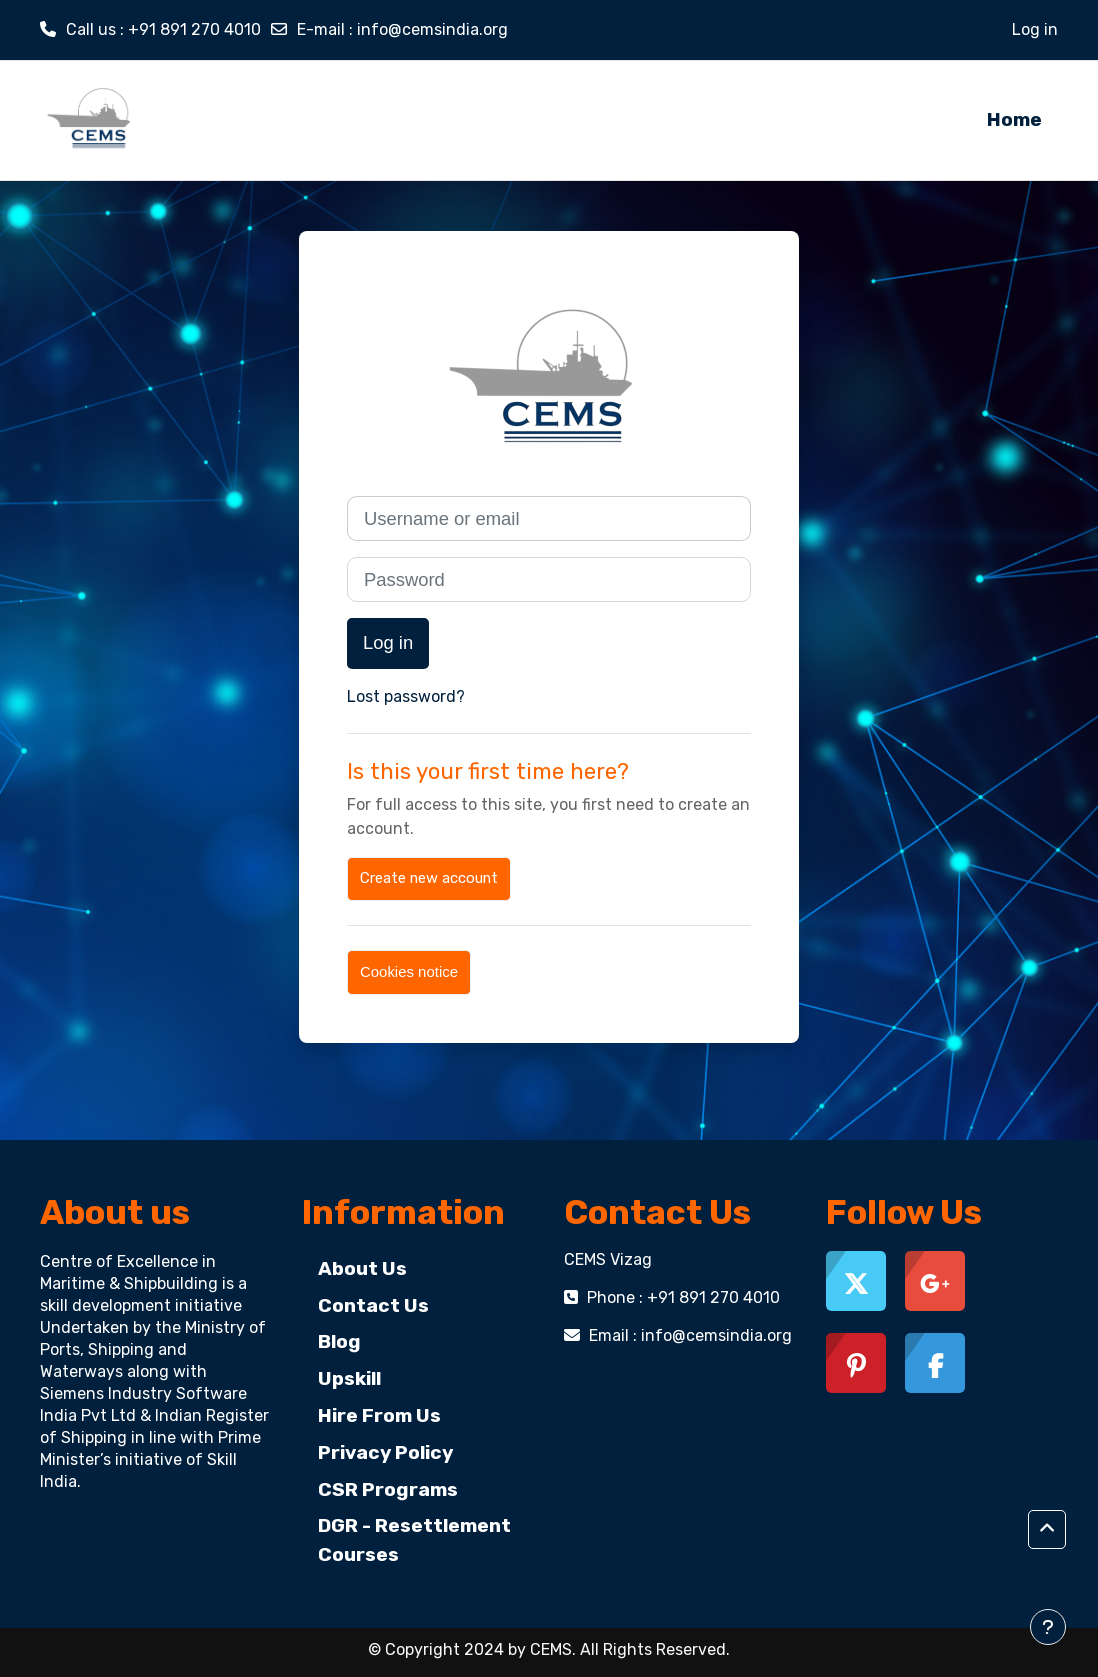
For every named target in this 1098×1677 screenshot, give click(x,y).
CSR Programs (388, 1489)
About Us (362, 1268)
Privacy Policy (385, 1452)
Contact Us (373, 1305)
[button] (1047, 1529)
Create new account (429, 878)
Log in (1035, 29)
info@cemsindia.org (432, 29)
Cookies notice (409, 971)
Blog (339, 1341)
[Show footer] (1048, 1627)
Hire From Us (379, 1415)
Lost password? (406, 696)
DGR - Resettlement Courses (414, 1540)
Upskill (349, 1378)
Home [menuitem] (1014, 119)
